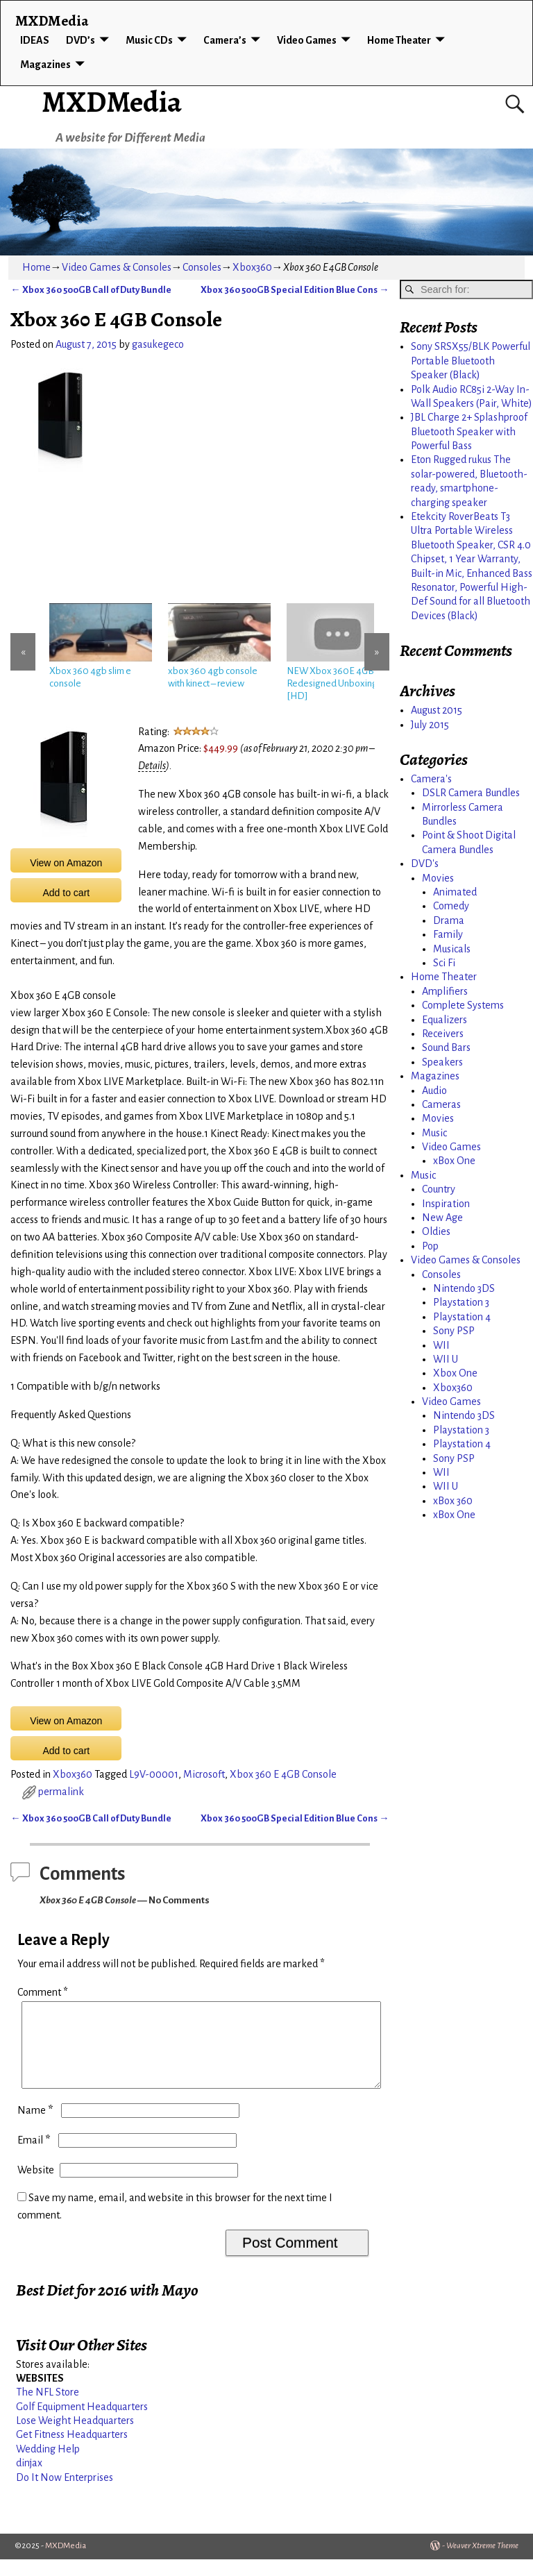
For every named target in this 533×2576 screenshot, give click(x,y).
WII (441, 1345)
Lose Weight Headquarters (75, 2437)
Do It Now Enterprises (64, 2494)
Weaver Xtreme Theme (482, 2562)
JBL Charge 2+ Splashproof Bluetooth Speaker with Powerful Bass (469, 431)
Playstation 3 (461, 1302)
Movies (438, 878)
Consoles (202, 267)
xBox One (454, 1160)
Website (35, 2186)
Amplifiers (445, 991)
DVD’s (80, 40)
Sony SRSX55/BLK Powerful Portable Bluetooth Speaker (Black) (470, 360)
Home (36, 267)
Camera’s (224, 40)
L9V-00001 (153, 1774)
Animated (455, 892)
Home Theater (399, 40)
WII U (445, 1359)
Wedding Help (48, 2465)
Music (434, 1132)
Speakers (442, 1062)
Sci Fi (444, 962)
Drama (448, 920)
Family (448, 934)
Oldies (436, 1231)
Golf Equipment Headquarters (82, 2423)
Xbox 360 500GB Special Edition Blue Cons (295, 290)
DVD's (425, 863)
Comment (44, 1992)
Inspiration (446, 1203)
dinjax (29, 2479)
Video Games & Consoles (116, 267)
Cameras (441, 1104)
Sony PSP (454, 1330)
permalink (61, 1791)
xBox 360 (453, 1500)
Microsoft (204, 1774)
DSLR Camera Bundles (471, 792)
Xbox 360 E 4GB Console (283, 1774)
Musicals (452, 948)
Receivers (443, 1033)
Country (438, 1189)
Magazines (45, 64)
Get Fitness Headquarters (72, 2451)
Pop (430, 1246)
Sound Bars (446, 1047)
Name (36, 2126)
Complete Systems (463, 1005)
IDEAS (34, 40)
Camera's (431, 778)
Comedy (451, 905)
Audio (434, 1090)
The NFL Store (47, 2408)
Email (35, 2156)
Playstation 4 (462, 1316)
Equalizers (444, 1019)
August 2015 (436, 710)
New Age (442, 1217)
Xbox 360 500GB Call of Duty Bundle (90, 290)
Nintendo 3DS (464, 1288)
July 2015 (430, 724)
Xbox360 (252, 267)
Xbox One (455, 1373)
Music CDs (149, 40)
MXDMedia (112, 101)
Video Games (307, 40)
